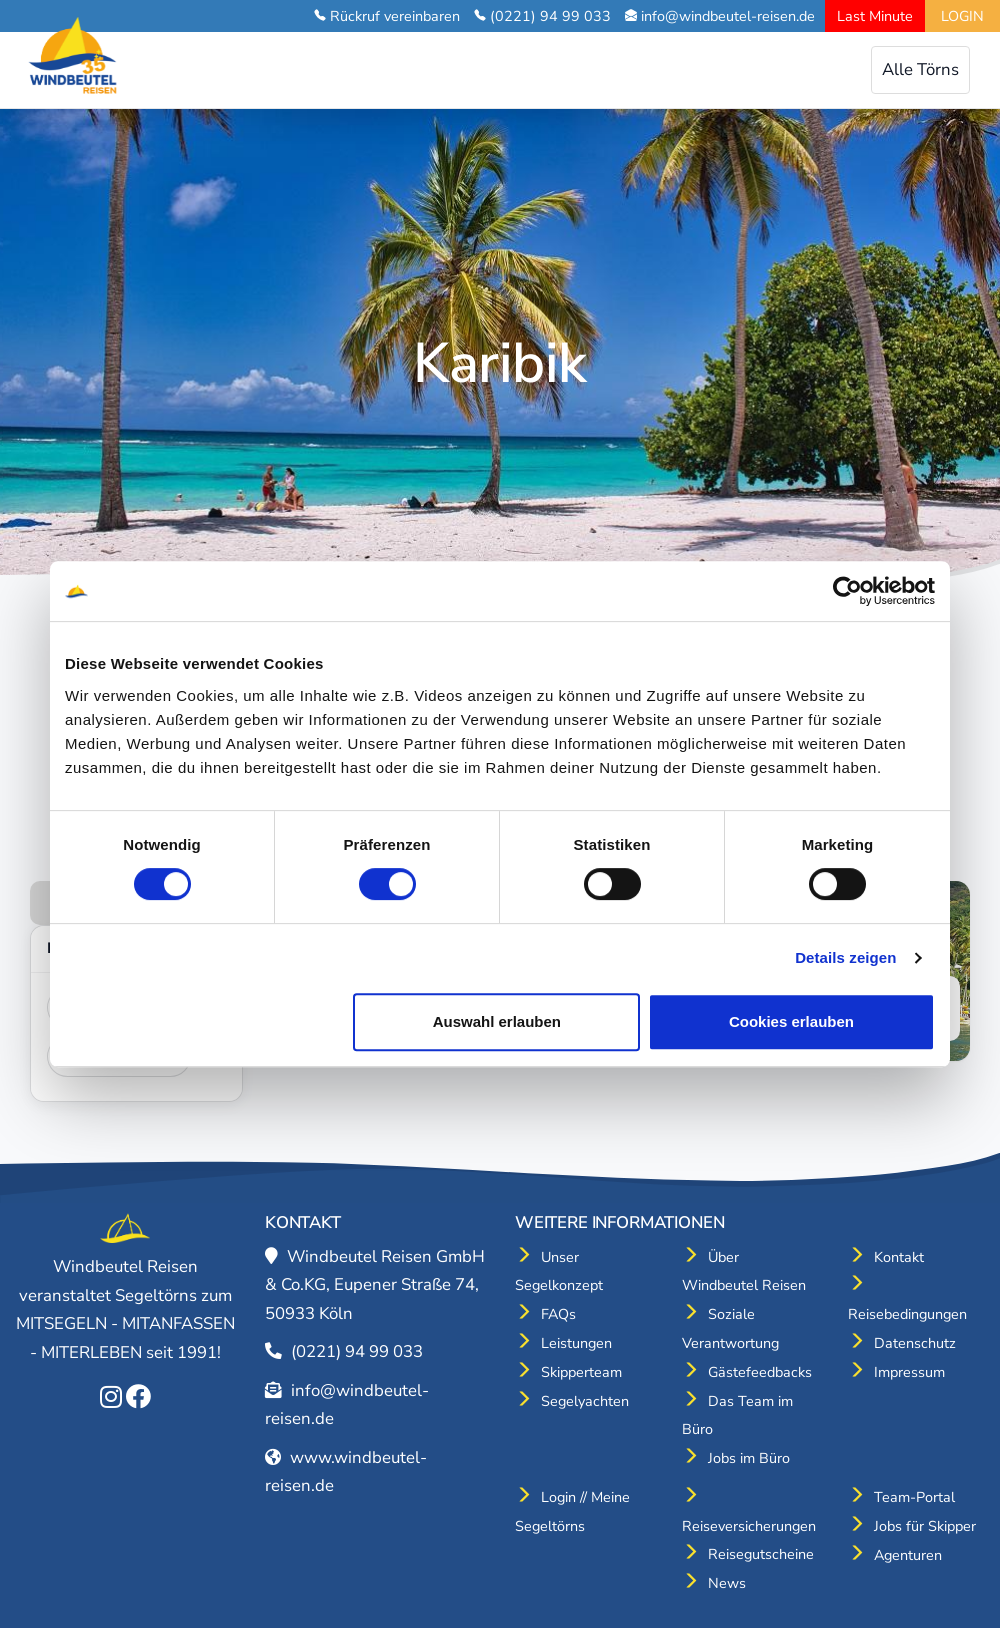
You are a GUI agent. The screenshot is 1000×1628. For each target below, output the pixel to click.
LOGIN (962, 16)
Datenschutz (915, 1343)
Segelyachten (585, 1401)
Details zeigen (845, 957)
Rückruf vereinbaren (395, 16)
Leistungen (576, 1343)
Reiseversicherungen (749, 1526)
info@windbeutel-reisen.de (728, 16)
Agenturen (908, 1555)
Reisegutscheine (761, 1554)
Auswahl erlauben (497, 1021)
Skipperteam (581, 1372)
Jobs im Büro (749, 1458)
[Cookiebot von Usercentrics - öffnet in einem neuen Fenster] (847, 591)
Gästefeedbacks (760, 1372)
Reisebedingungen (907, 1314)
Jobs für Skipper (925, 1526)
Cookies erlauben (791, 1021)
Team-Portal (914, 1497)
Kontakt (899, 1257)
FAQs (558, 1314)
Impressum (909, 1372)
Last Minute (875, 16)
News (727, 1583)
